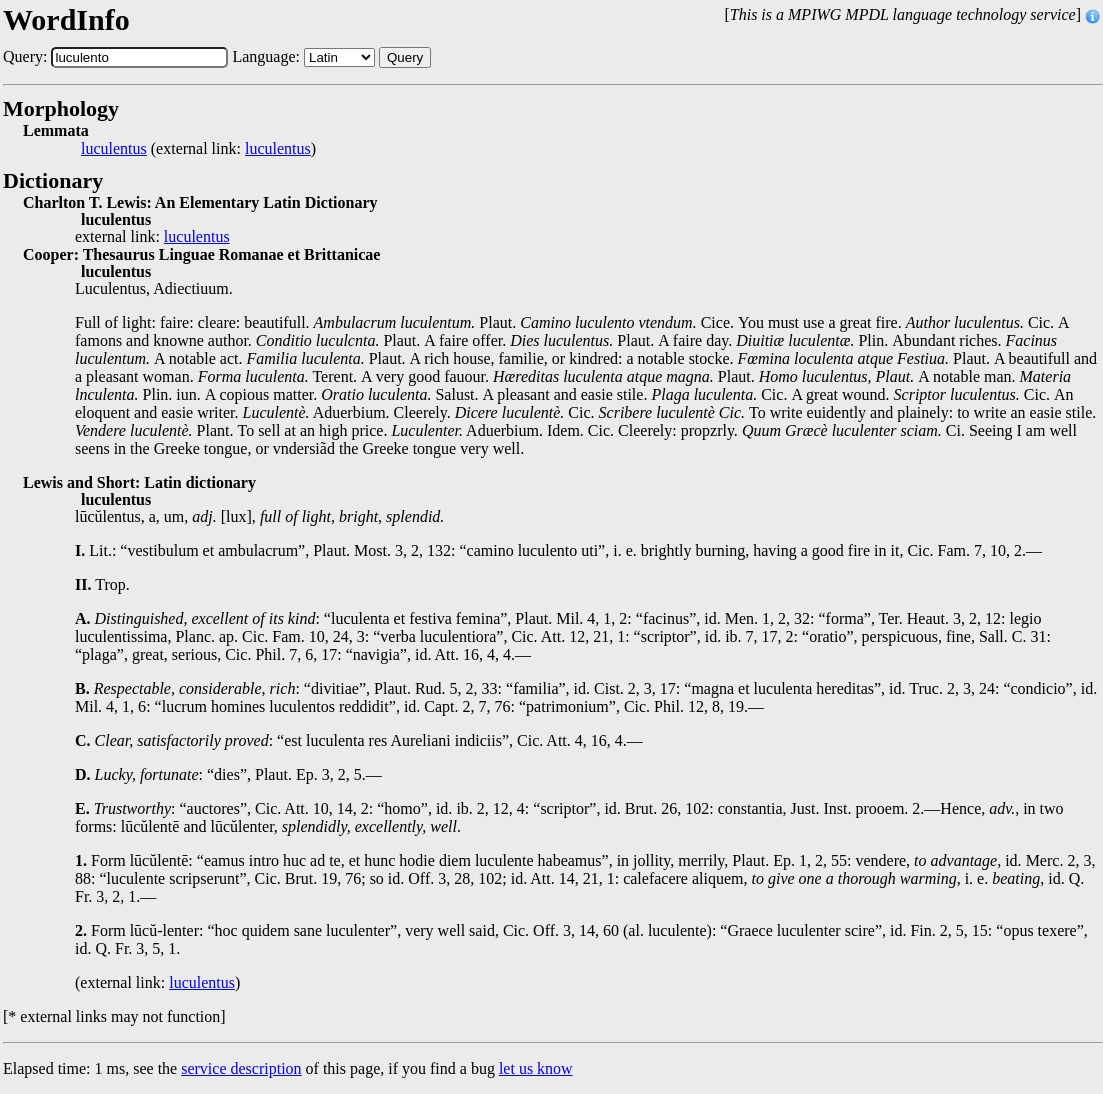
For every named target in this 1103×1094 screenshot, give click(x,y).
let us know (536, 1068)
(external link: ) (198, 149)
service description (241, 1068)
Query (405, 57)
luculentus (114, 149)
